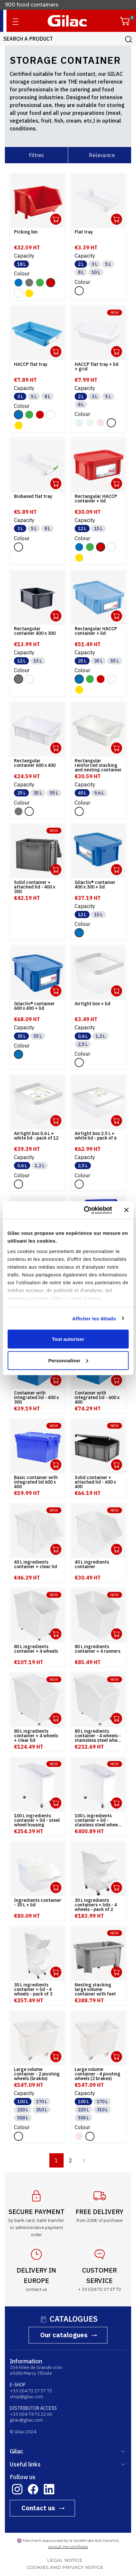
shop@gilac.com (26, 2396)
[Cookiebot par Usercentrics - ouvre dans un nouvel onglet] (84, 1210)
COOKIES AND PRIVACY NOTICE (65, 2567)
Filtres (36, 155)
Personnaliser (68, 1360)
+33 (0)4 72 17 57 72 (31, 2391)
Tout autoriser (68, 1339)
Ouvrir (55, 219)
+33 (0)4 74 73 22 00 (31, 2414)
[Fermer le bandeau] (126, 1210)
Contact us (38, 2507)
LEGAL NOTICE (64, 2560)
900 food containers (31, 9)
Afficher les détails (94, 1318)
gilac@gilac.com (26, 2420)
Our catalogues (64, 2334)
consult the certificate (68, 2546)
